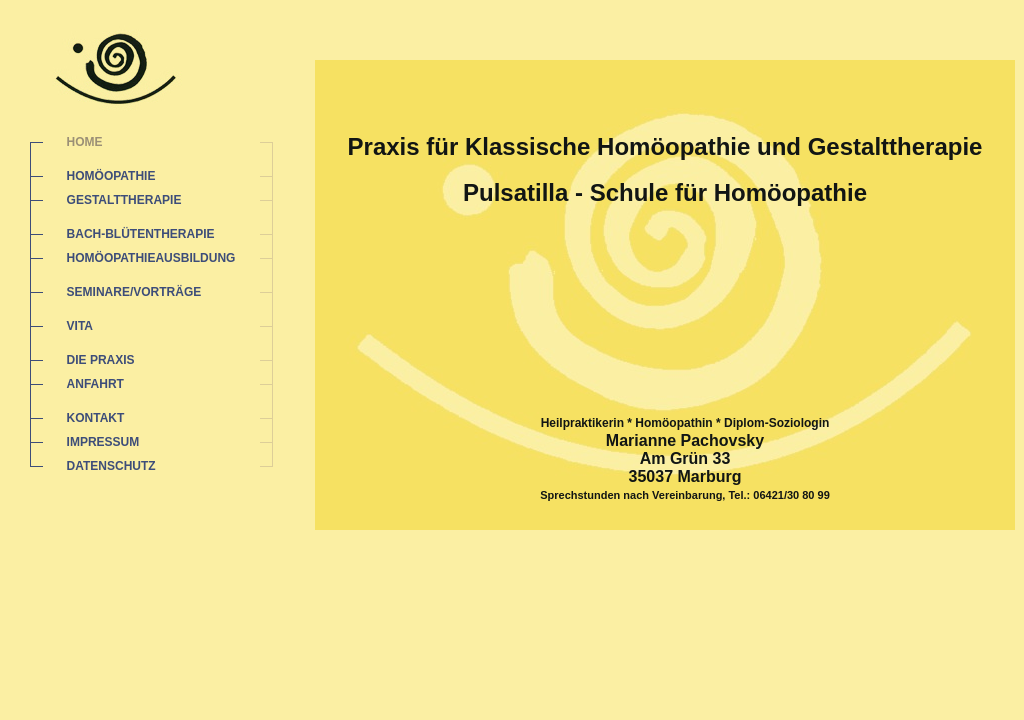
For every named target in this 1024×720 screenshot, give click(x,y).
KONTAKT (96, 418)
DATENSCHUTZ (111, 466)
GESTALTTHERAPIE (124, 200)
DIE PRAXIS (101, 360)
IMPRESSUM (103, 442)
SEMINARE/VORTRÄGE (134, 292)
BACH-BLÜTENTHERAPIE (141, 234)
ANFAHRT (95, 384)
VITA (80, 326)
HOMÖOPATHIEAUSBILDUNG (151, 258)
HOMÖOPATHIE (111, 176)
